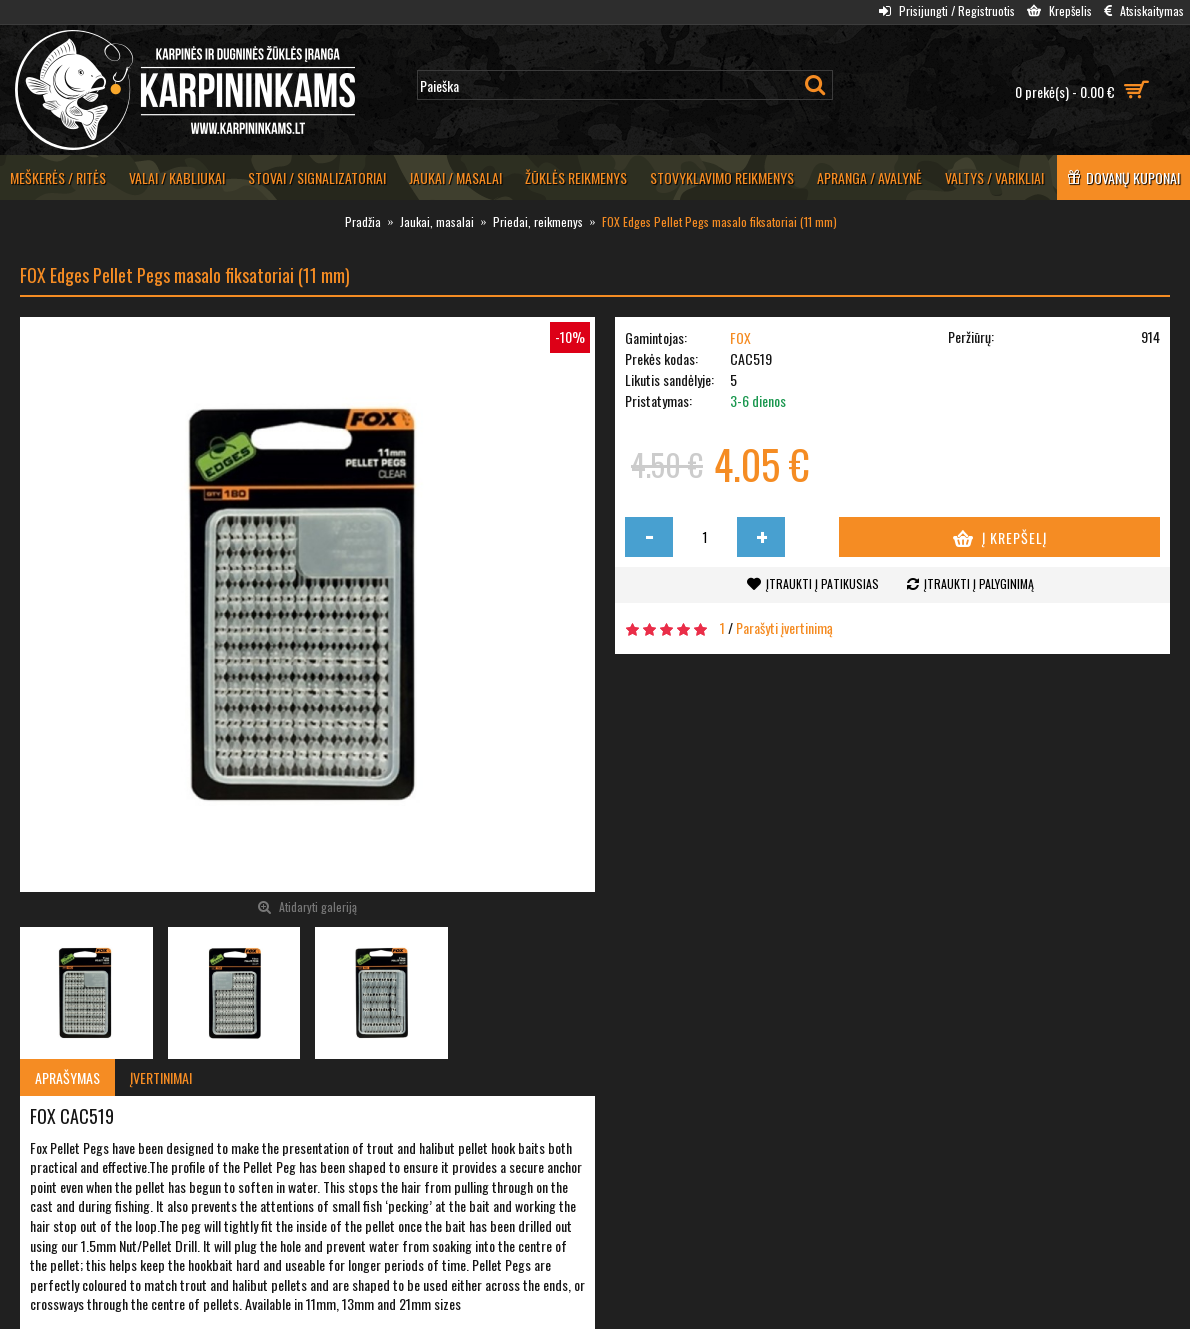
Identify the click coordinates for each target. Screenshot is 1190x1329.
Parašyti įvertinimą (784, 627)
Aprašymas (67, 1077)
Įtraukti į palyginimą (979, 583)
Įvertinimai (161, 1077)
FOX (740, 337)
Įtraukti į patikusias (822, 583)
